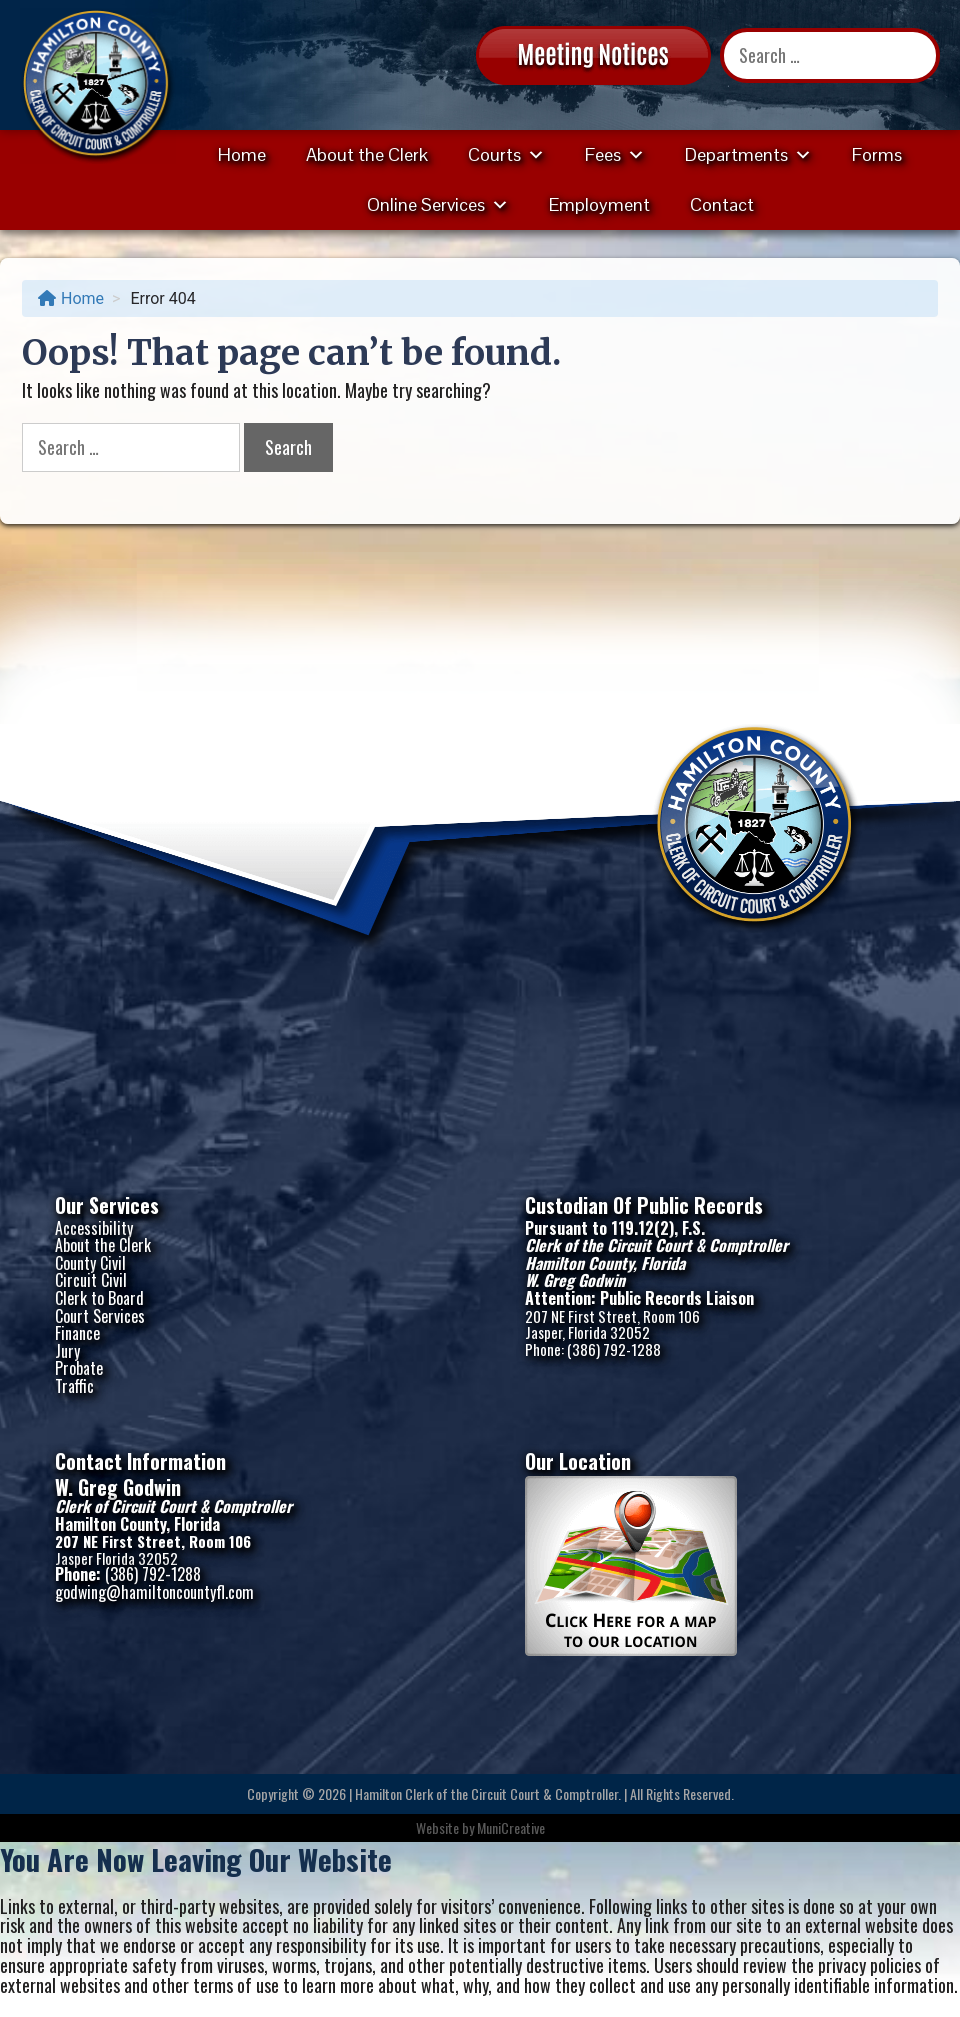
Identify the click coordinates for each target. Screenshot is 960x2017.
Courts (506, 154)
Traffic (74, 1386)
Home (242, 154)
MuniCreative (511, 1827)
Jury (67, 1351)
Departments (748, 154)
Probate (79, 1368)
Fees (615, 154)
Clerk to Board (99, 1298)
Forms (877, 154)
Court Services (100, 1316)
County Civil (90, 1263)
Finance (77, 1333)
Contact (722, 204)
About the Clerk (367, 154)
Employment (599, 204)
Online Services (438, 204)
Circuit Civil (91, 1280)
